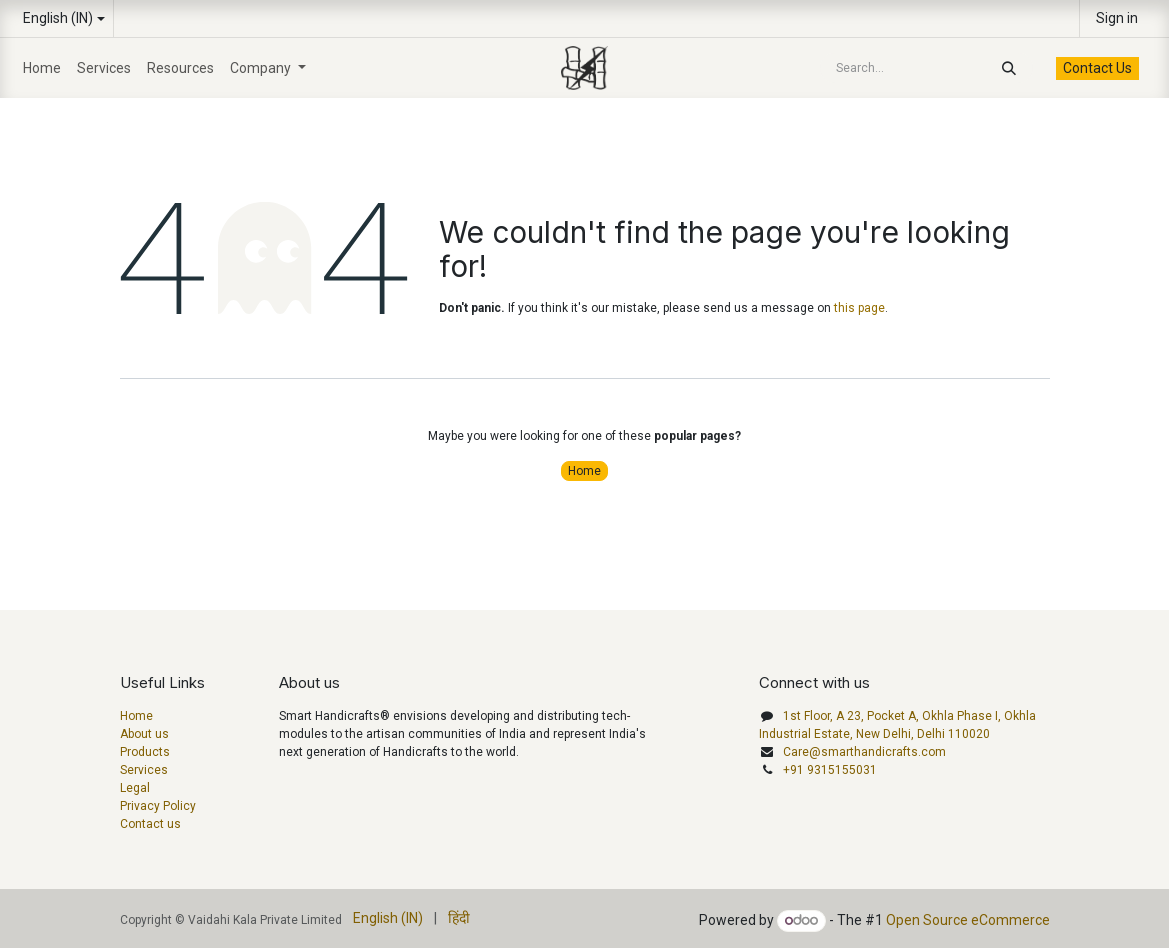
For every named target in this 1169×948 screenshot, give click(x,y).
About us (144, 734)
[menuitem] (42, 68)
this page (859, 308)
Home (584, 471)
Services (144, 770)
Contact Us (1097, 68)
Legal (135, 788)
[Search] (1014, 68)
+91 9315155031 (830, 770)
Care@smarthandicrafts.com (864, 752)
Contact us (150, 824)
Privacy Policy (158, 806)
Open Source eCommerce (968, 920)
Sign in (1117, 18)
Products (145, 752)
